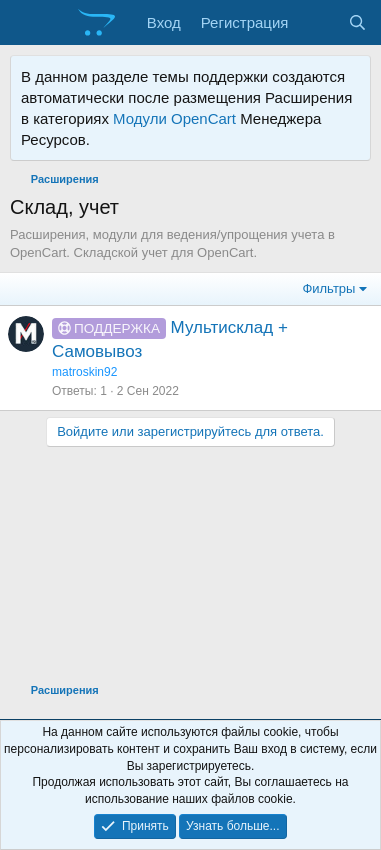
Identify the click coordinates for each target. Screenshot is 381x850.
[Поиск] (357, 22)
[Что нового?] (317, 22)
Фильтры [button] (328, 288)
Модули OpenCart (174, 118)
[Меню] (27, 23)
